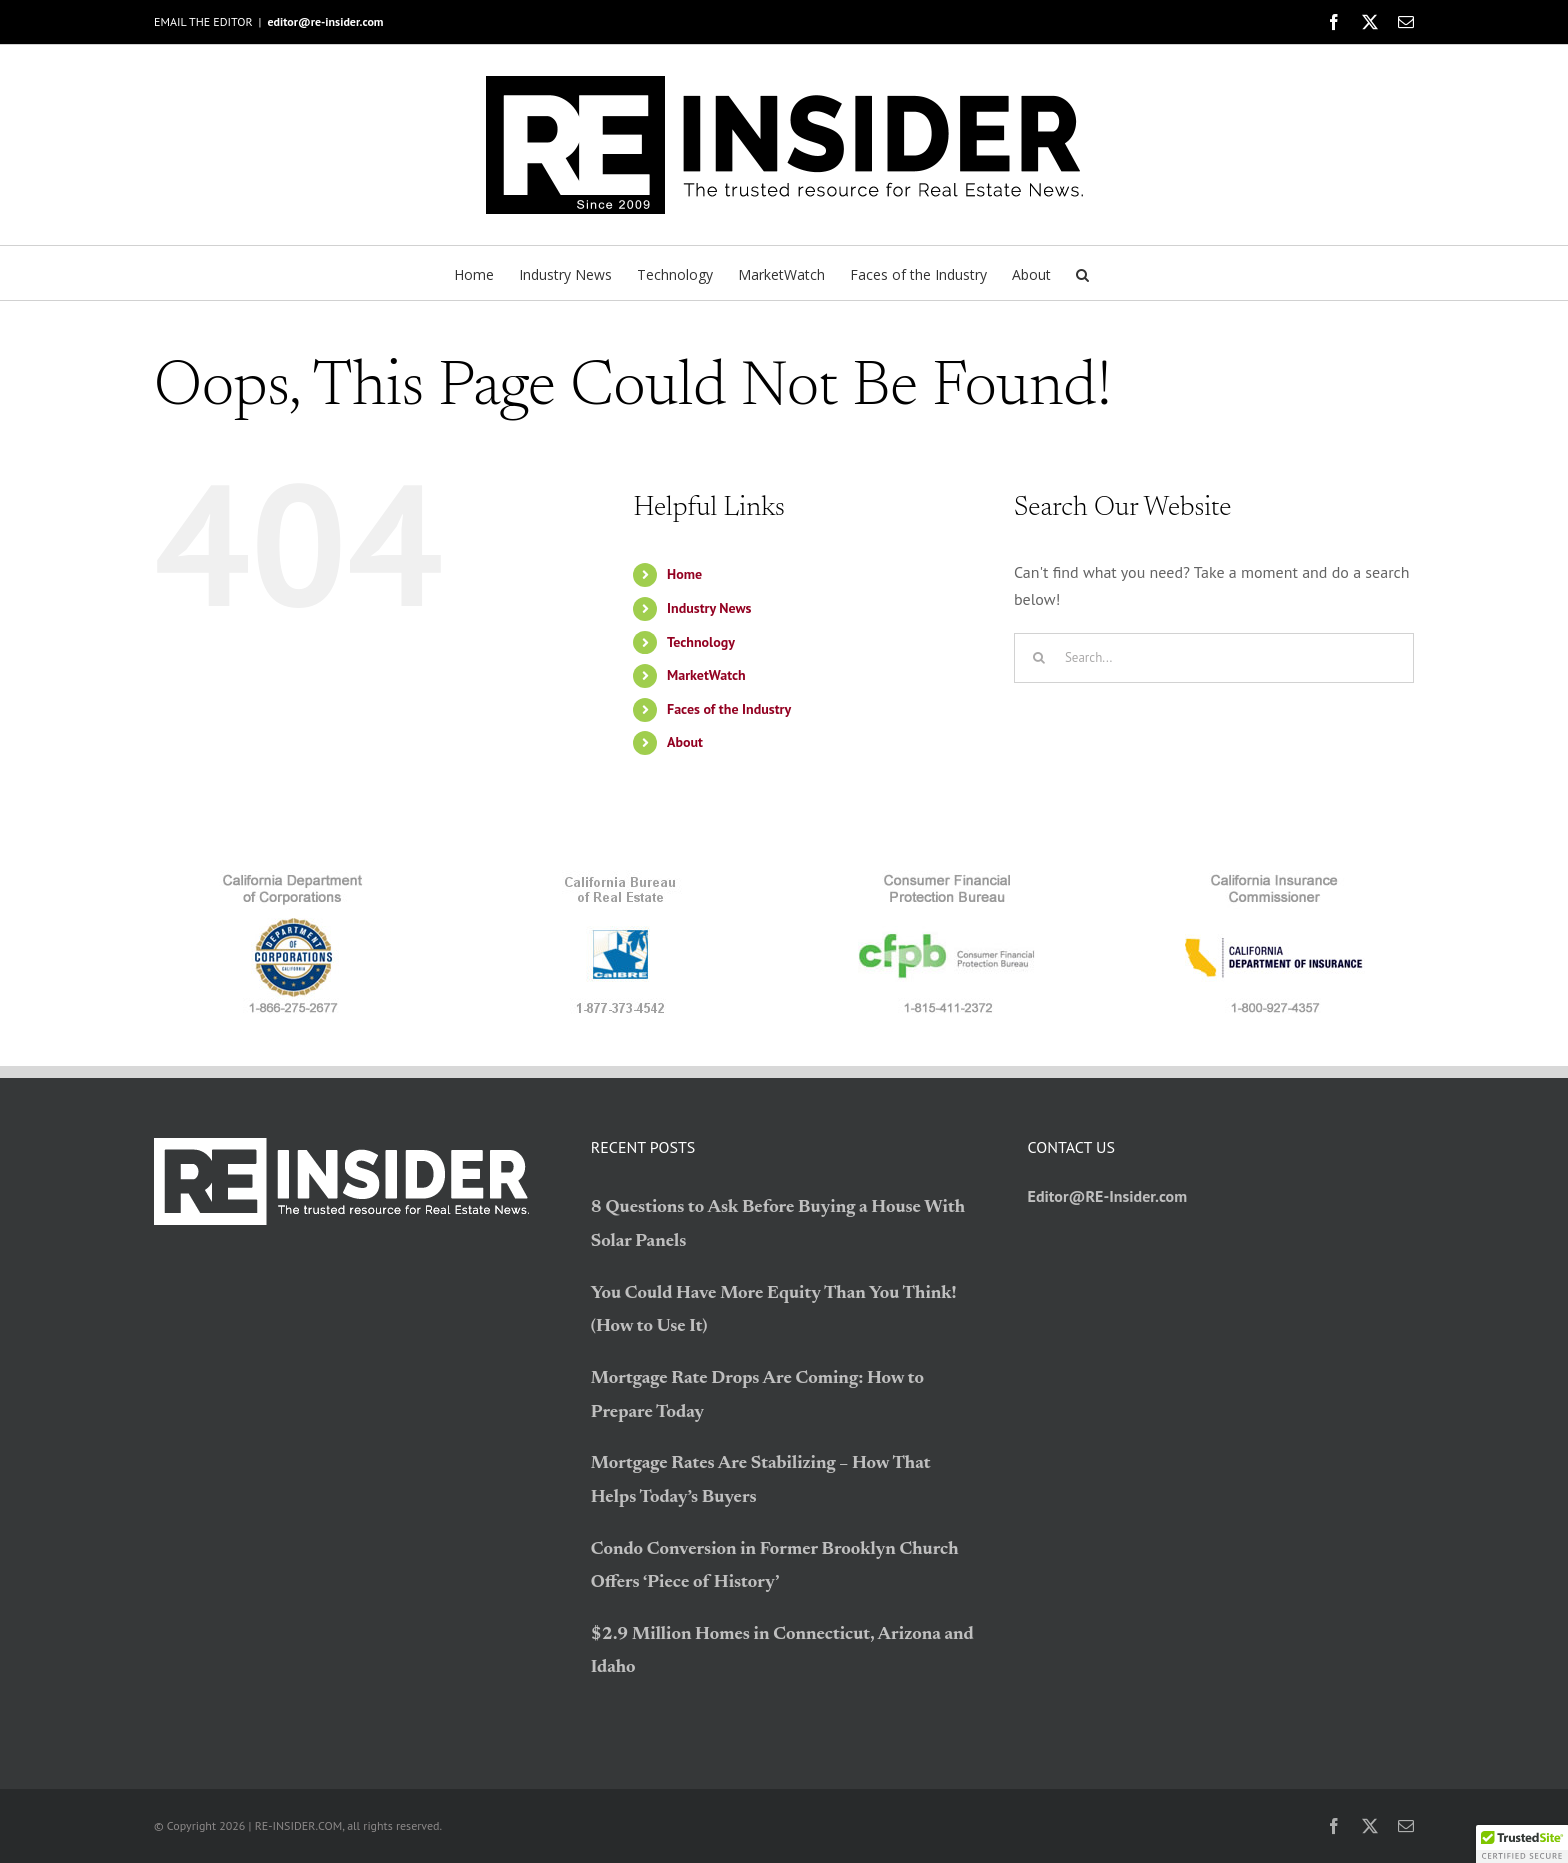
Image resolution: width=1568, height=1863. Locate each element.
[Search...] (1214, 658)
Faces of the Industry (729, 709)
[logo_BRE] (620, 878)
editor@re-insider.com (325, 21)
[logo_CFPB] (948, 878)
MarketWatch (706, 675)
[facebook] (1334, 1826)
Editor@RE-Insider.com (1108, 1196)
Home (684, 574)
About (685, 742)
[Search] (1039, 658)
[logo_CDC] (293, 878)
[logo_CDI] (1275, 878)
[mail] (1406, 1826)
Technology (701, 642)
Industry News (709, 608)
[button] (1082, 273)
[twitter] (1370, 1826)
